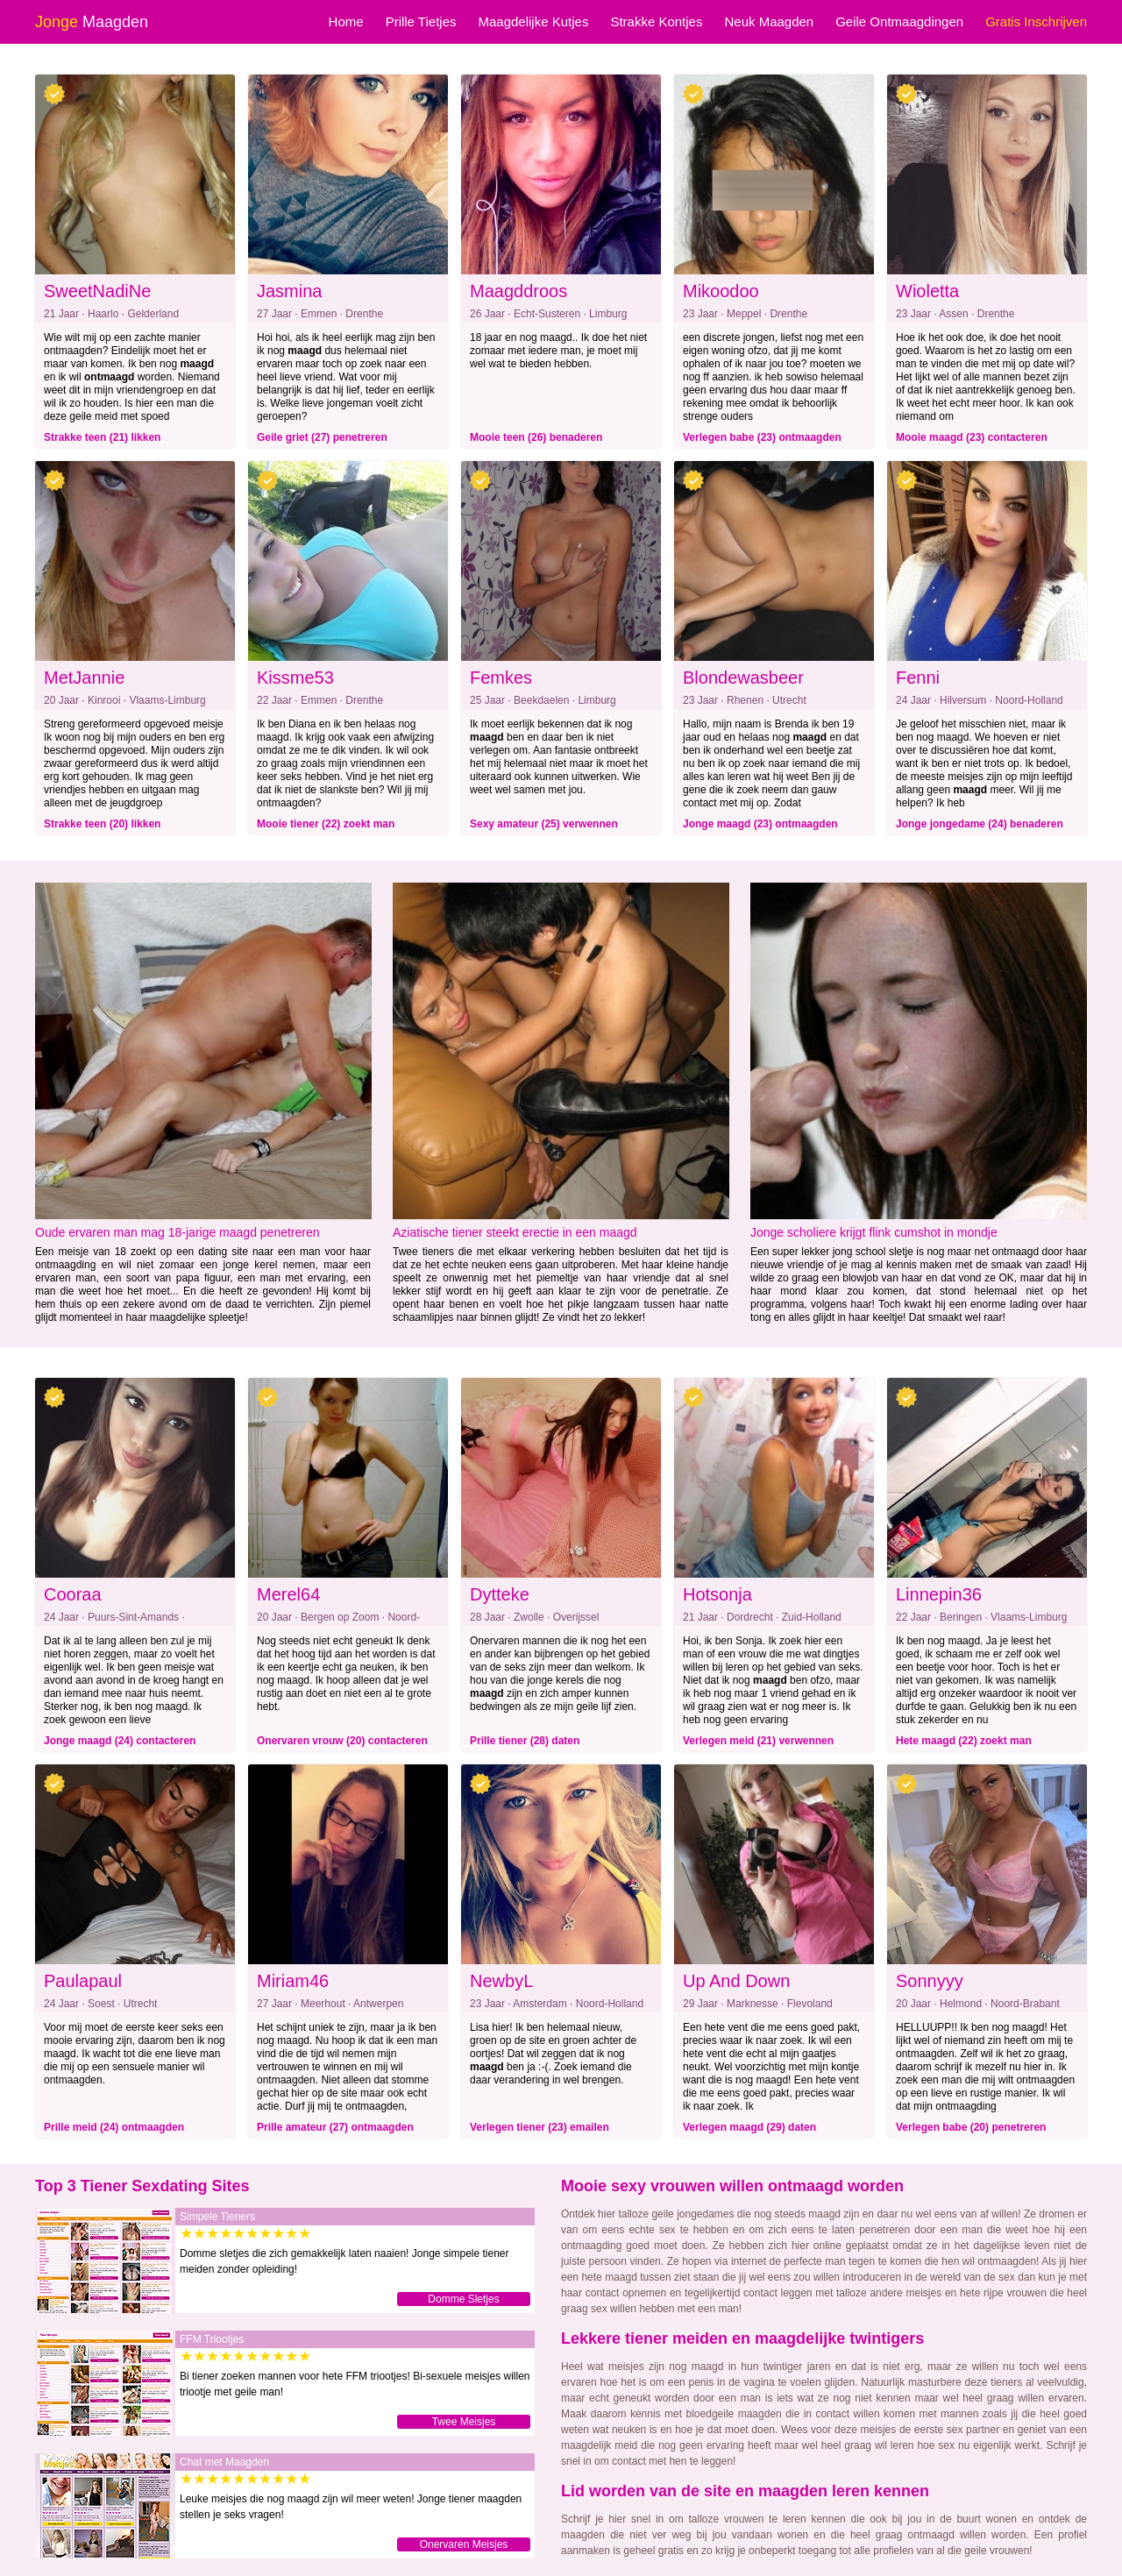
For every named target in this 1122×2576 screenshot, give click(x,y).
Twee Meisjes (464, 2422)
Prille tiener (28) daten (524, 1741)
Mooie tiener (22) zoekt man (325, 824)
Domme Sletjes (463, 2299)
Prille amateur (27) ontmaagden (335, 2127)
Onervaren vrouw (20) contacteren (342, 1741)
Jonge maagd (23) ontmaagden (760, 824)
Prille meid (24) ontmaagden (114, 2127)
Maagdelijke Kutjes (533, 21)
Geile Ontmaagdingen (899, 21)
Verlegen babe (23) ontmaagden (762, 437)
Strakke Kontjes (656, 21)
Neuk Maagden (768, 21)
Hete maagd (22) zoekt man (964, 1741)
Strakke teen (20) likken (102, 824)
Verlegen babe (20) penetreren (971, 2127)
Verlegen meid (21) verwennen (758, 1741)
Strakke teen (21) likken (102, 437)
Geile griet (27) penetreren (322, 437)
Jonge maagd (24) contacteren (119, 1741)
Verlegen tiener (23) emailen (539, 2127)
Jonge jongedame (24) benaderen (979, 824)
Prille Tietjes (421, 21)
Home (346, 21)
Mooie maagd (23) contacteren (971, 437)
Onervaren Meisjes (464, 2544)
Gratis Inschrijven (1036, 21)
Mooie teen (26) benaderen (536, 437)
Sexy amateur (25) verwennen (544, 824)
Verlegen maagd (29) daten (749, 2127)
